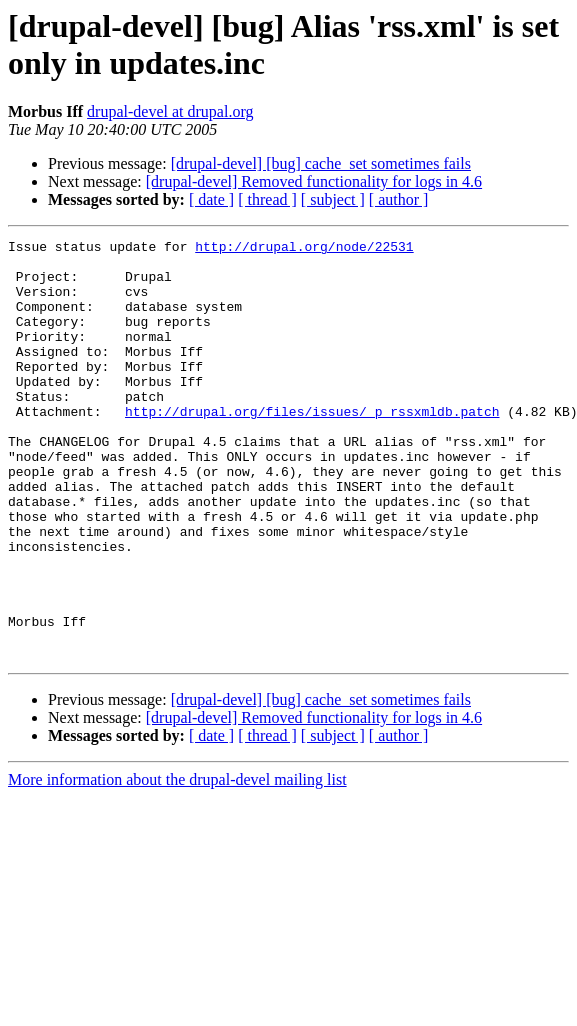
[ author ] (399, 199)
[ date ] (211, 199)
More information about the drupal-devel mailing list (177, 863)
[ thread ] (267, 199)
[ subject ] (333, 199)
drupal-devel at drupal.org (170, 111)
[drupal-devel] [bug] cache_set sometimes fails (321, 163)
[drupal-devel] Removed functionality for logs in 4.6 (314, 181)
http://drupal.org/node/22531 (304, 249)
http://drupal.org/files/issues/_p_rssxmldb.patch (312, 447)
